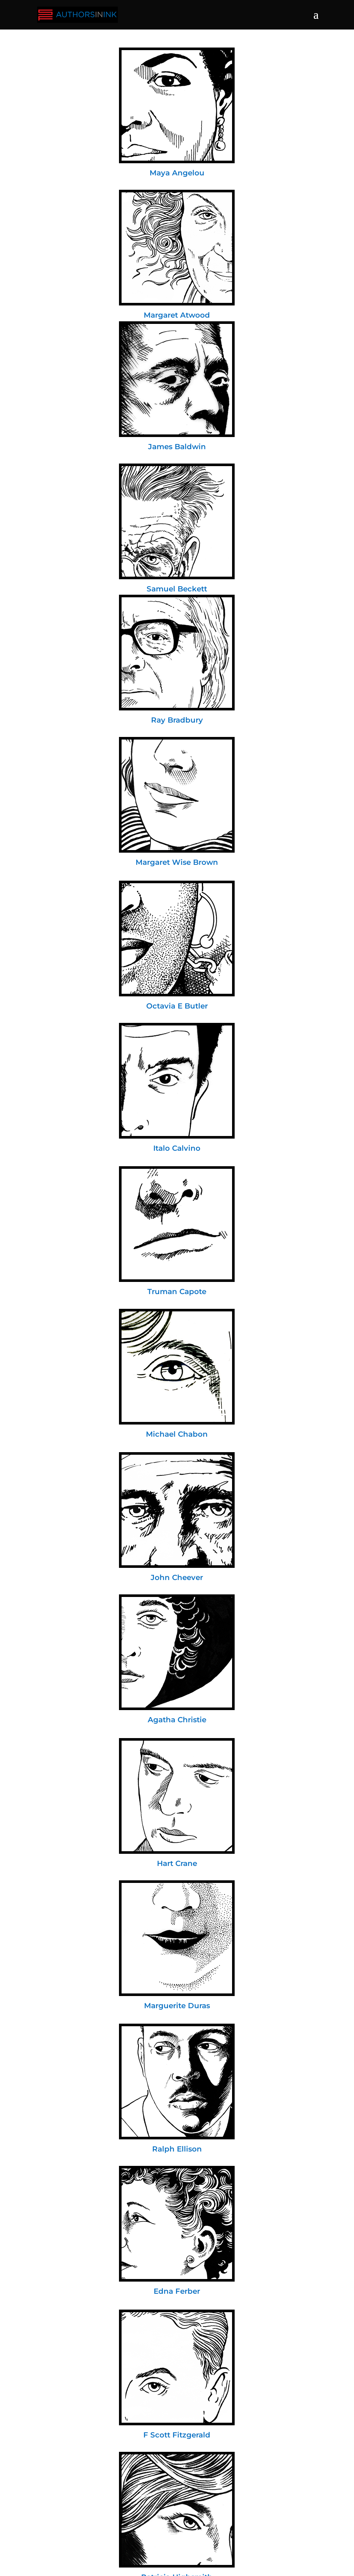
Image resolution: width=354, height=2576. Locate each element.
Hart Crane (177, 1863)
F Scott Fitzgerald (176, 2434)
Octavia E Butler (177, 1006)
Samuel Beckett (177, 588)
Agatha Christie (177, 1719)
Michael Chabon (177, 1434)
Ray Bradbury (177, 720)
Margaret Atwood (177, 315)
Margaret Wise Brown (177, 862)
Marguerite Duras (177, 2005)
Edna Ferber (177, 2291)
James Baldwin (177, 446)
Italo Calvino (176, 1148)
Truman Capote (176, 1291)
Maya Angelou (177, 172)
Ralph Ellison (177, 2149)
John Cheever (177, 1577)
